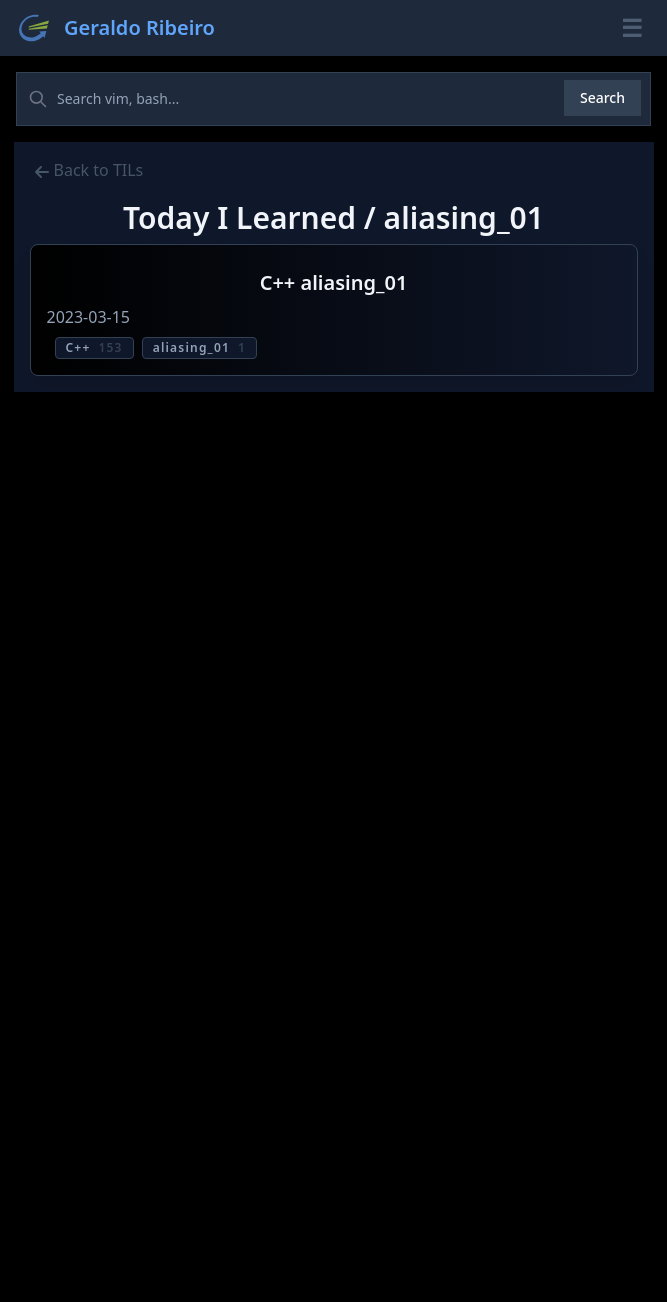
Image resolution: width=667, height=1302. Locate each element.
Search (602, 97)
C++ (94, 347)
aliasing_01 (199, 347)
